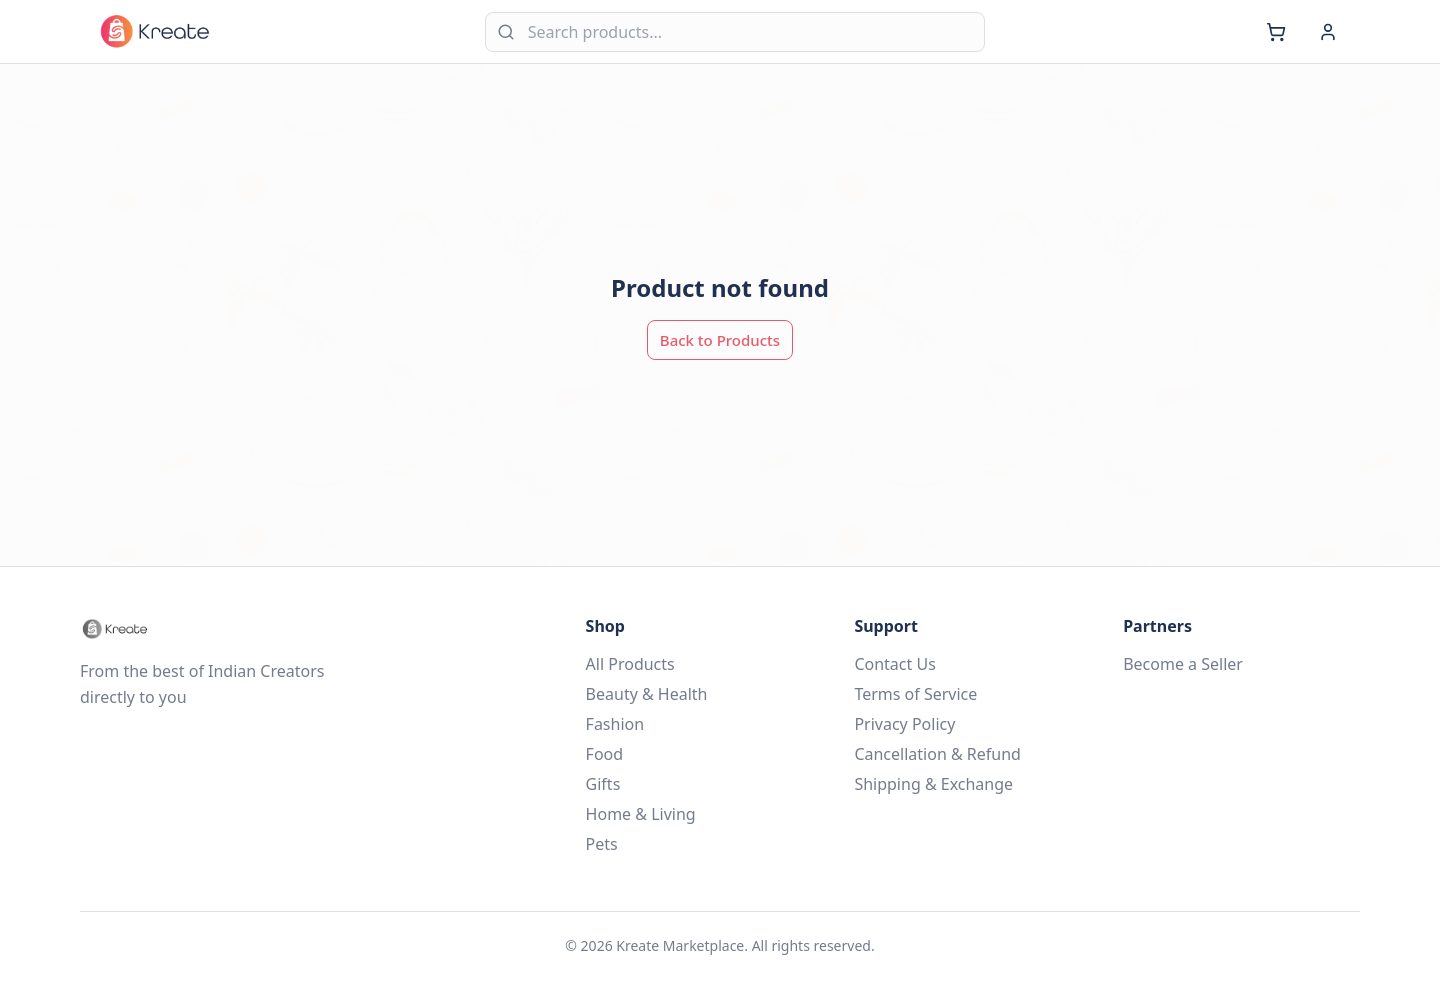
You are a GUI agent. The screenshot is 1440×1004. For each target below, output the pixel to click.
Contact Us (894, 664)
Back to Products (720, 340)
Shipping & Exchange (933, 784)
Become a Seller (1183, 664)
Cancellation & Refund (937, 754)
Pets (602, 844)
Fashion (615, 724)
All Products (630, 664)
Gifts (603, 784)
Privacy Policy (904, 724)
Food (605, 754)
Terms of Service (915, 694)
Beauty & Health (647, 694)
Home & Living (641, 814)
